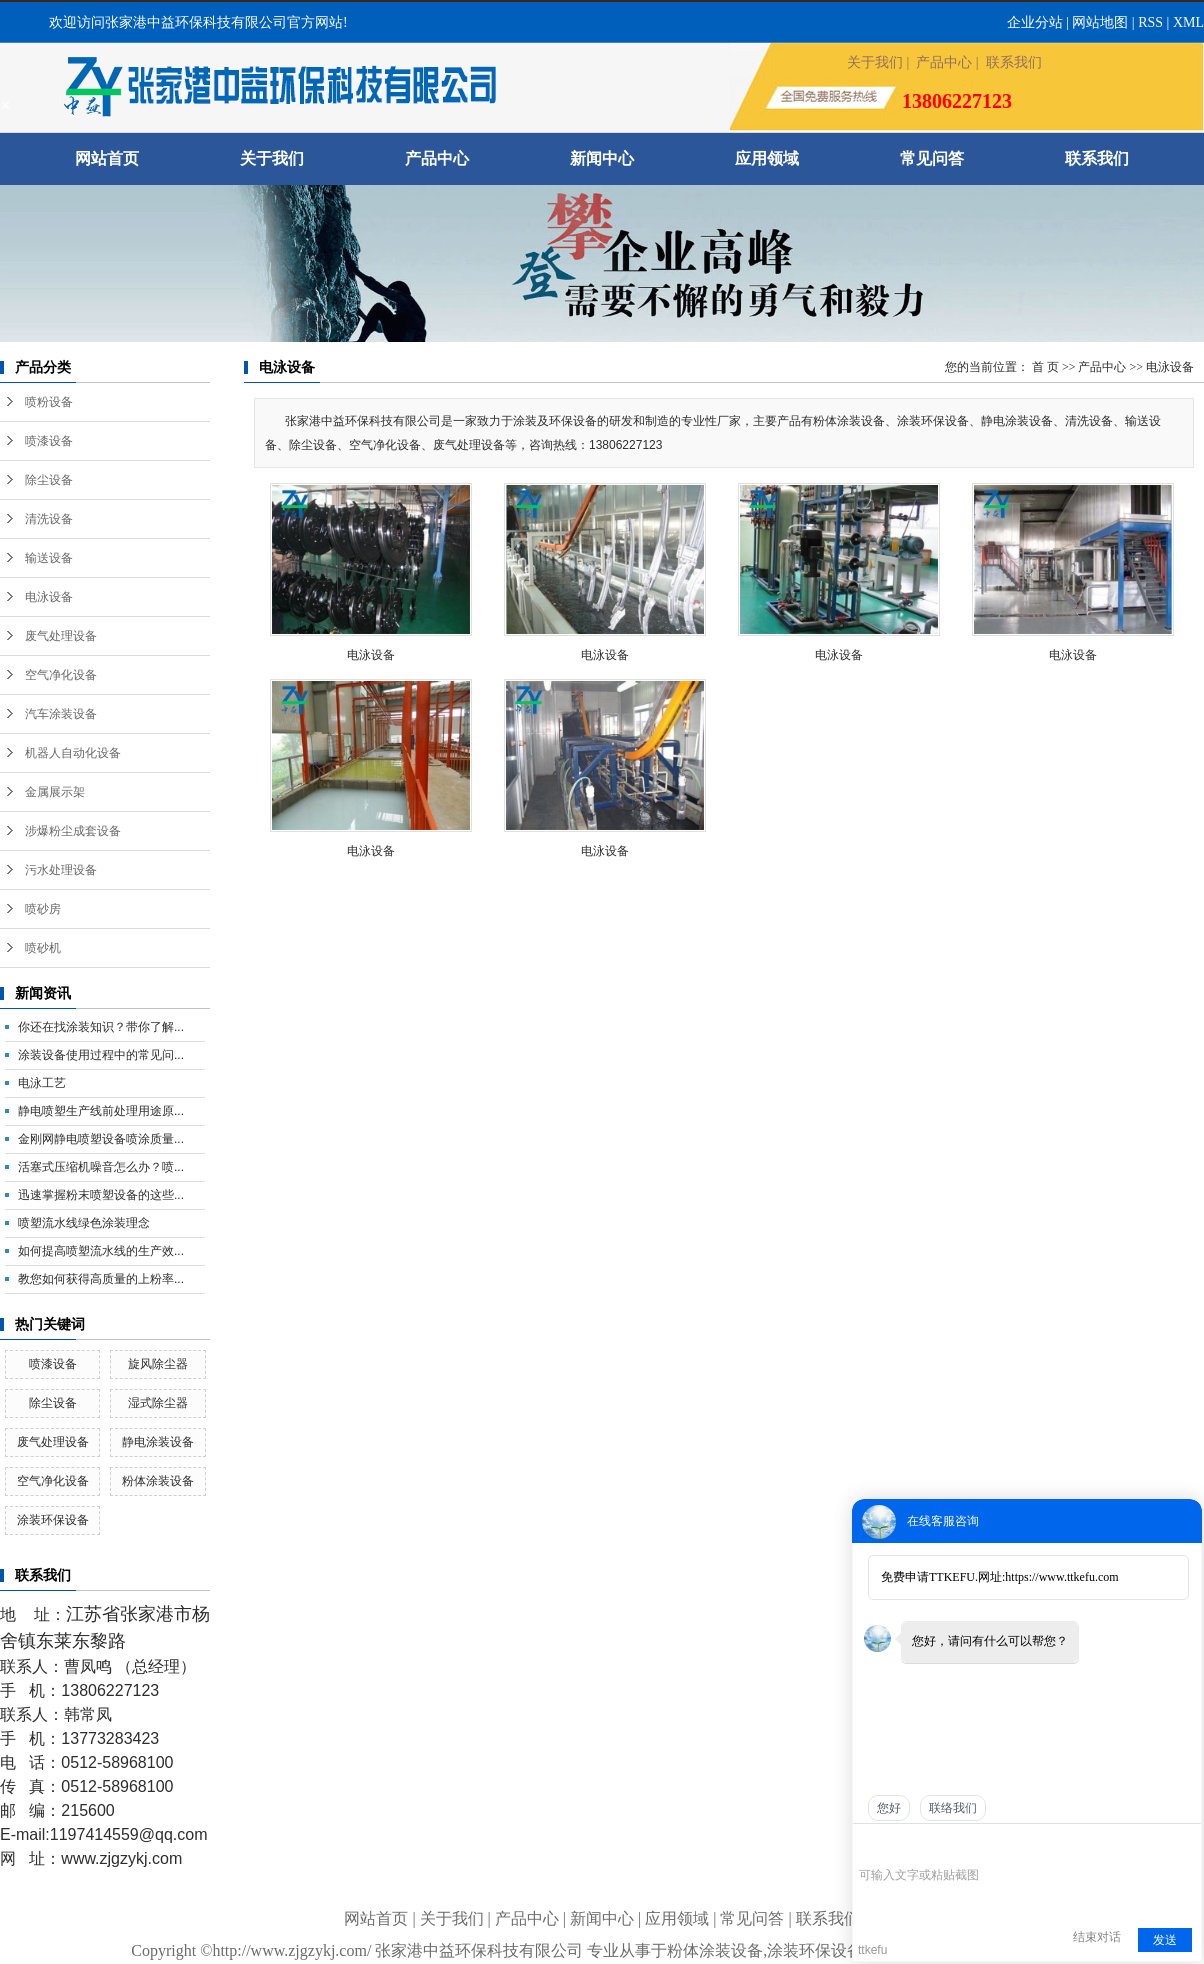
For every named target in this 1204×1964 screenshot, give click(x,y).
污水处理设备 (61, 870)
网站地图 (1100, 22)
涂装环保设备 (53, 1520)
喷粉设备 (49, 402)
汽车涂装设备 (61, 714)
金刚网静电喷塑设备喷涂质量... (101, 1139)
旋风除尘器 (158, 1364)
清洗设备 (49, 519)
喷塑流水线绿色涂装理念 (84, 1223)
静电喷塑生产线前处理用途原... (101, 1111)
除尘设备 (49, 480)
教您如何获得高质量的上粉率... (101, 1279)
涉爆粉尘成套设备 (73, 831)
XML (1188, 22)
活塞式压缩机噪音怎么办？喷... (101, 1167)
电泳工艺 (42, 1083)
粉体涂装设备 (158, 1481)
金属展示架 (55, 792)
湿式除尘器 (158, 1403)
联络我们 (953, 1808)
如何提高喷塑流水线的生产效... (101, 1251)
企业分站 (1035, 22)
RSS (1150, 22)
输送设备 (49, 558)
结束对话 (1097, 1937)
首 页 (1045, 367)
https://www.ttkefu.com (1061, 1577)
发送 (1165, 1940)
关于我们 (875, 62)
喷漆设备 (49, 441)
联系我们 (1014, 62)
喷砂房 (43, 909)
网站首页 (107, 158)
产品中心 (944, 62)
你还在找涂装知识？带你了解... (101, 1027)
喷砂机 (43, 948)
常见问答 (932, 158)
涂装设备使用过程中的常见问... (101, 1055)
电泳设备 (49, 597)
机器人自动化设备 (73, 753)
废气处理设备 (61, 636)
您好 (889, 1808)
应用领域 (767, 158)
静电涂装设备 (158, 1442)
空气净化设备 (61, 675)
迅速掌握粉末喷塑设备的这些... (101, 1195)
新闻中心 (602, 158)
